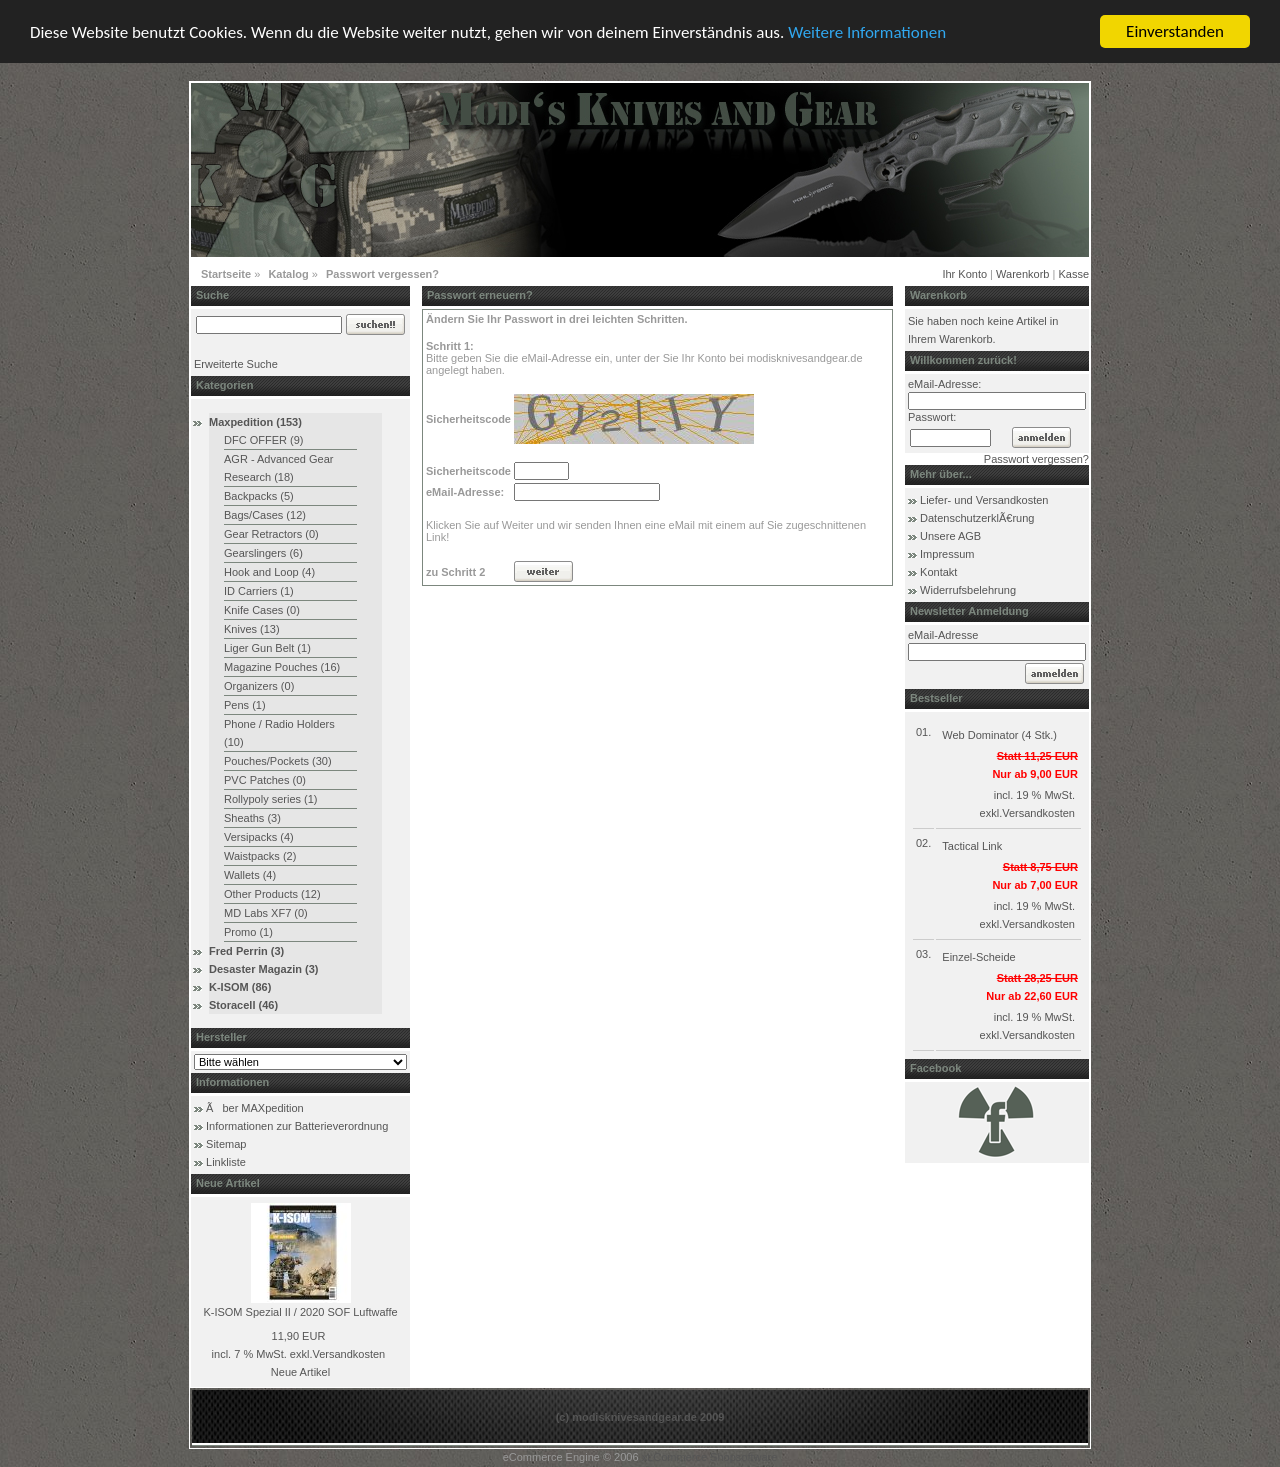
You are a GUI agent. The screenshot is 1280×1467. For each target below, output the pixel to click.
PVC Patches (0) (265, 780)
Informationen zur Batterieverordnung (297, 1126)
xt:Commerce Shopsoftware (710, 1457)
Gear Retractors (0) (271, 534)
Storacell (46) (243, 1005)
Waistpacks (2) (260, 856)
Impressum (947, 554)
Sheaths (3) (252, 818)
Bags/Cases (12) (265, 515)
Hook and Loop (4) (269, 572)
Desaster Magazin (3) (263, 969)
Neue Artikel (300, 1372)
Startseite (226, 274)
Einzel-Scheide (978, 957)
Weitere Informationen (867, 31)
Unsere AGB (950, 536)
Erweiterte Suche (236, 364)
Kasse (1073, 274)
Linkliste (226, 1162)
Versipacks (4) (259, 837)
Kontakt (938, 572)
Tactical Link (972, 846)
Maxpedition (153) (255, 422)
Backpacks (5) (259, 496)
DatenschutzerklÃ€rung (977, 518)
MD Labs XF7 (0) (266, 913)
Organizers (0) (259, 686)
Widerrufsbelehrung (968, 590)
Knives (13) (252, 629)
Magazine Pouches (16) (282, 667)
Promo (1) (248, 932)
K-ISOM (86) (240, 987)
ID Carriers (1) (259, 591)
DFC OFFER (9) (263, 440)
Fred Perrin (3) (246, 951)
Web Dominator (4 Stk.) (999, 735)
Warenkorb (1022, 274)
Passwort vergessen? (382, 274)
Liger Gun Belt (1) (267, 648)
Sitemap (226, 1144)
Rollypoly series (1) (271, 799)
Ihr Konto (964, 274)
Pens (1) (245, 705)
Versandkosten (348, 1354)
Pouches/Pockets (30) (278, 761)
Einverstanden (1175, 31)
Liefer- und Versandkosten (984, 500)
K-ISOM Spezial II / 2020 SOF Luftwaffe (300, 1312)
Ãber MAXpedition (255, 1108)
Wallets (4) (250, 875)
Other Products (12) (272, 894)
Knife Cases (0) (262, 610)
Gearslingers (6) (263, 553)
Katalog (288, 274)
